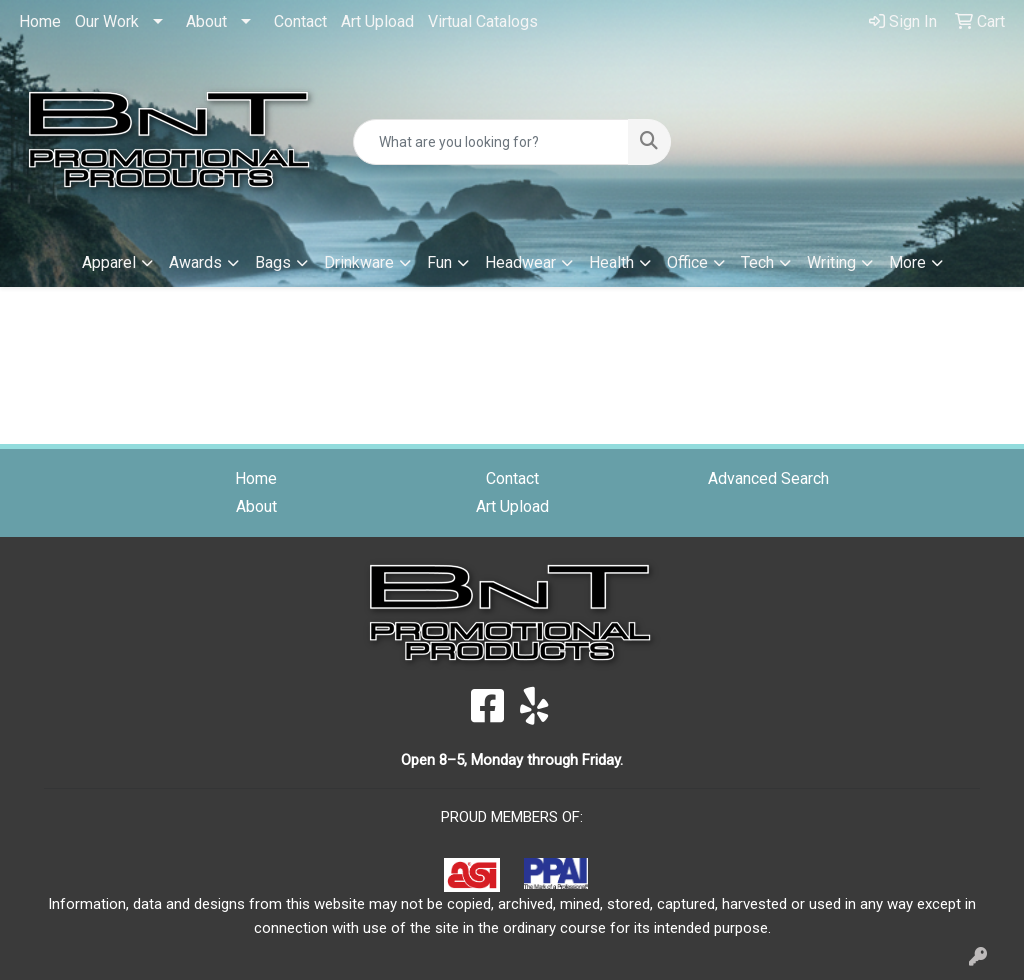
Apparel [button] (109, 262)
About (206, 21)
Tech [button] (757, 262)
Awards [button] (195, 262)
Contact (300, 21)
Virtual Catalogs (483, 21)
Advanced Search (768, 478)
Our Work (107, 21)
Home (40, 21)
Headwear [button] (520, 262)
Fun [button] (439, 262)
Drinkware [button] (359, 262)
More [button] (907, 262)
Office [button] (687, 262)
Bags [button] (273, 262)
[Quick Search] (490, 142)
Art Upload (377, 21)
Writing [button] (831, 262)
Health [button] (611, 262)
